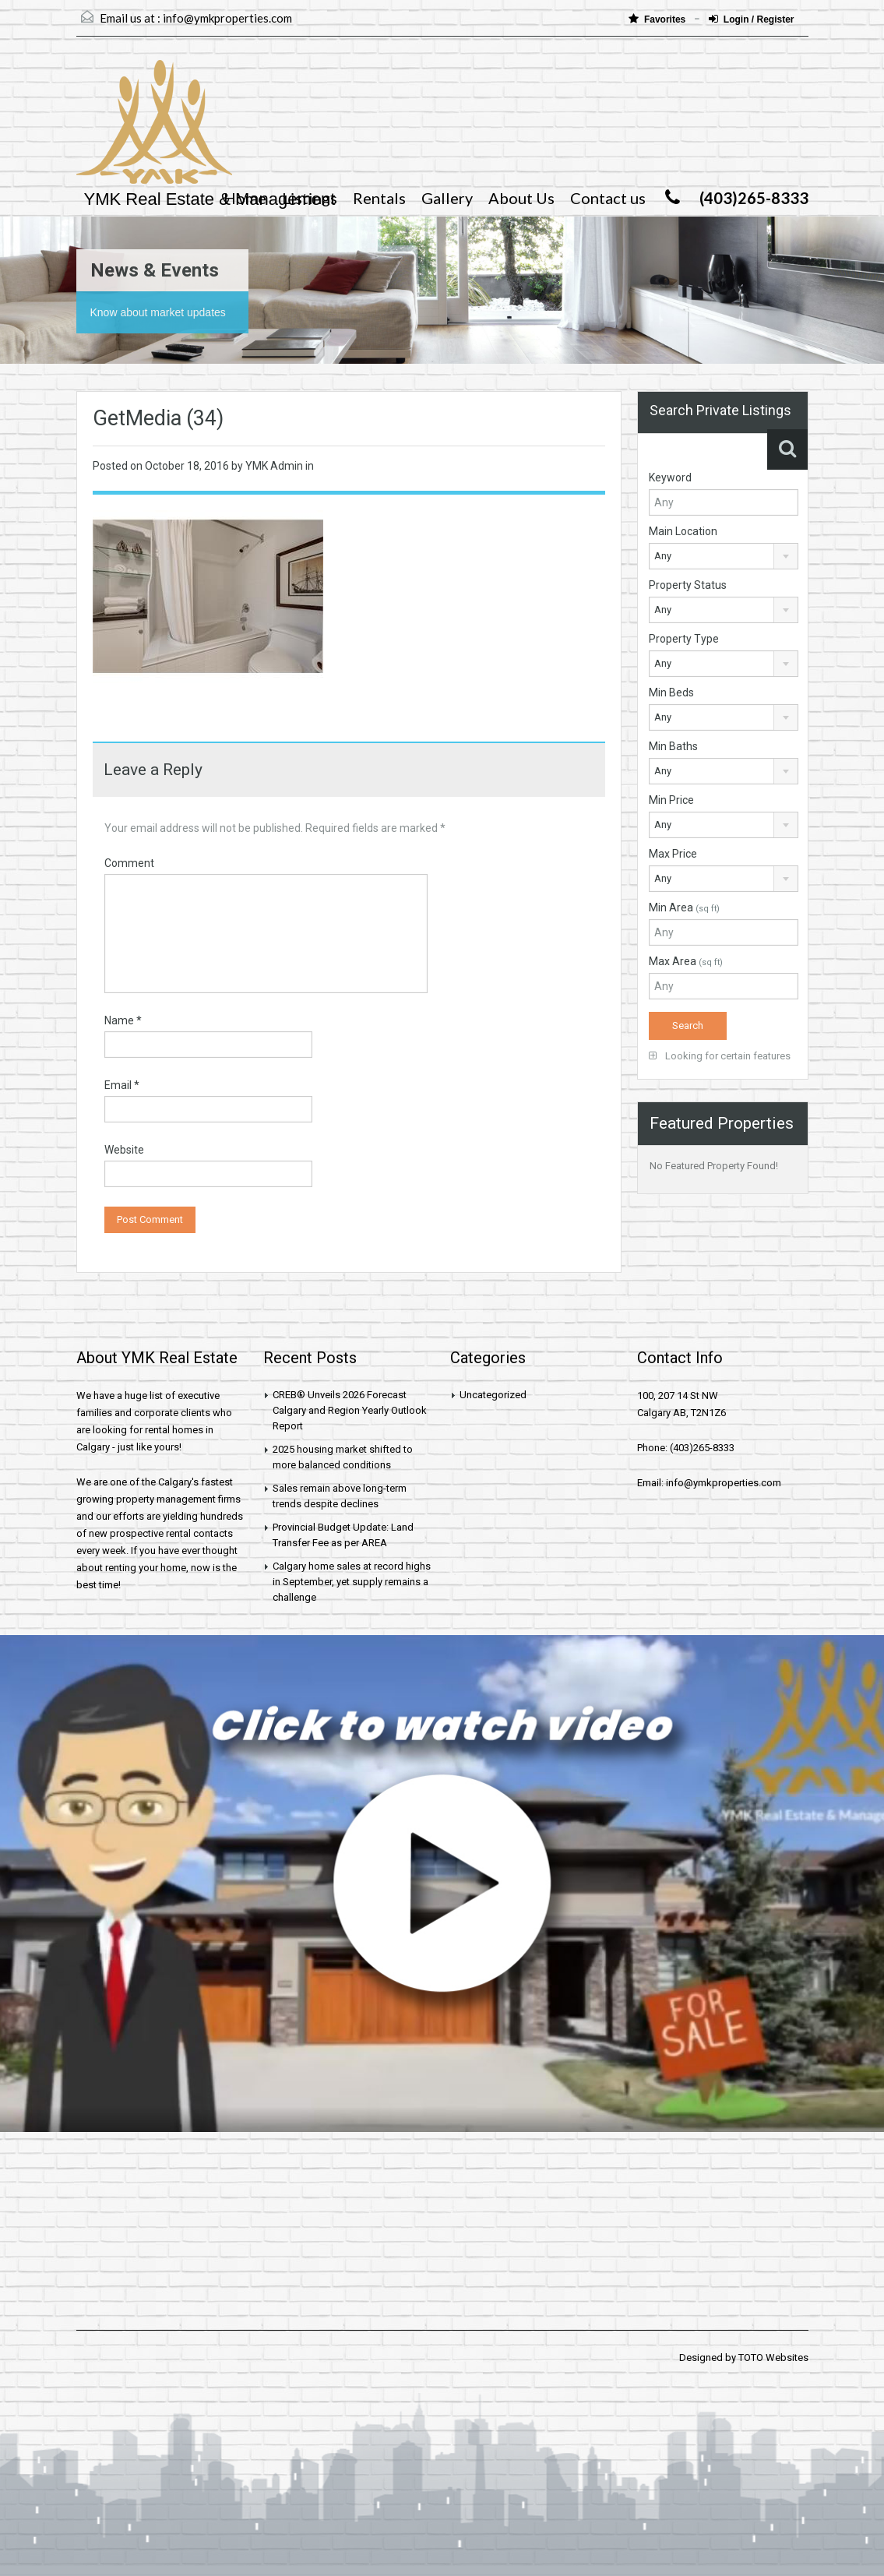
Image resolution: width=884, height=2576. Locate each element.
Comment (129, 863)
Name (123, 1020)
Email (121, 1085)
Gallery (447, 198)
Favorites (659, 19)
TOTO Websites (773, 2357)
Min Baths (673, 746)
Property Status (688, 585)
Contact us (608, 198)
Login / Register (751, 19)
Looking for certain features (720, 1056)
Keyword (670, 477)
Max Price (673, 854)
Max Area (686, 961)
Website (124, 1150)
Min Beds (671, 692)
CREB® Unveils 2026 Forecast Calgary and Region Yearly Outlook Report (350, 1410)
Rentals (379, 198)
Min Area (684, 907)
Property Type (684, 639)
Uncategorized (493, 1395)
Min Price (671, 800)
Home (245, 198)
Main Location (683, 531)
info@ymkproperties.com (227, 18)
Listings (309, 198)
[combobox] (723, 556)
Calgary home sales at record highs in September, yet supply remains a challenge (352, 1581)
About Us (521, 198)
